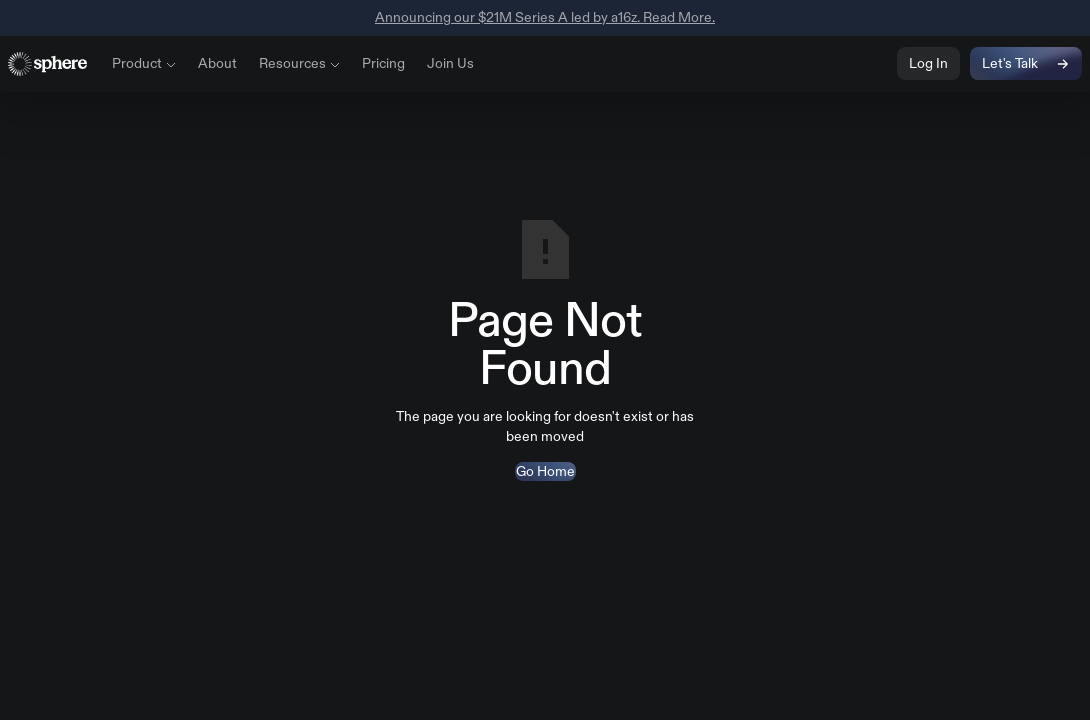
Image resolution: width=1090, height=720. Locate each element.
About (217, 63)
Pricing (383, 63)
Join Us (450, 63)
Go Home (545, 471)
